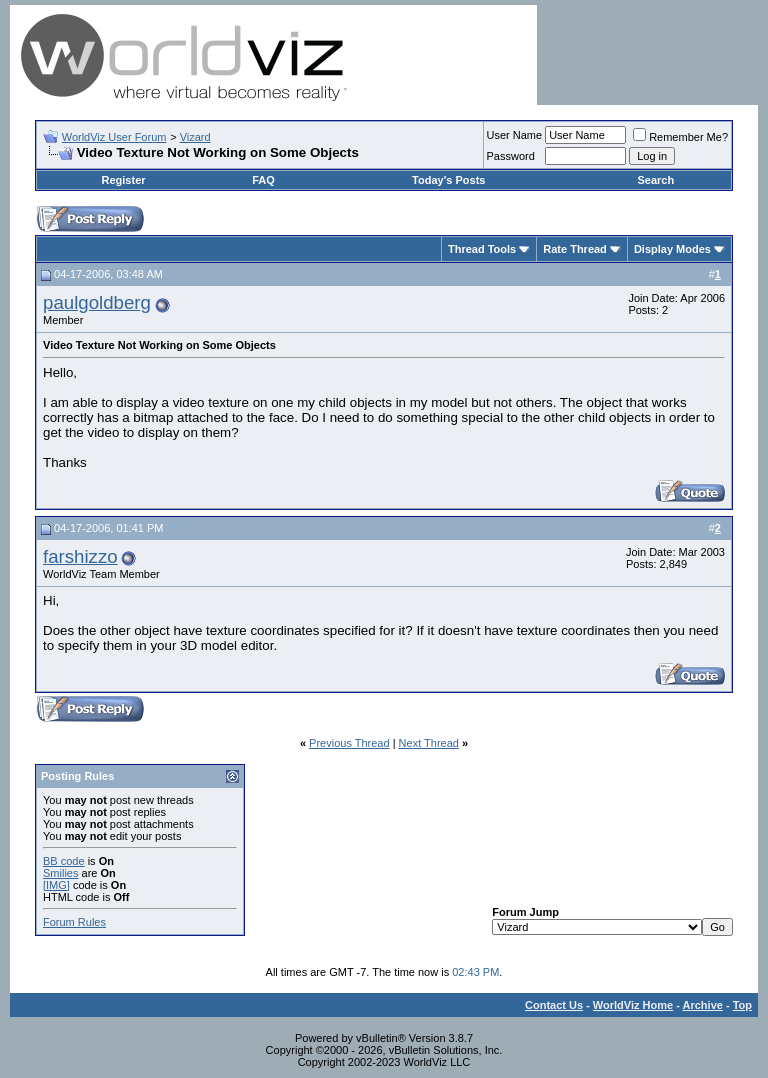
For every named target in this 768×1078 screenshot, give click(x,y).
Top (742, 1005)
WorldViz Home (633, 1005)
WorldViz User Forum (114, 137)
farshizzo (80, 556)
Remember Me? (680, 137)
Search (655, 180)
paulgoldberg (97, 302)
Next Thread (429, 743)
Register (124, 180)
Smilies (60, 873)
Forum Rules (74, 922)
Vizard (195, 137)
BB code (64, 861)
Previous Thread (349, 743)
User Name (515, 135)
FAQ (263, 180)
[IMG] (56, 885)
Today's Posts (448, 180)
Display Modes (672, 249)
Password (511, 156)
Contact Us (554, 1005)
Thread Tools (482, 249)
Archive (703, 1005)
